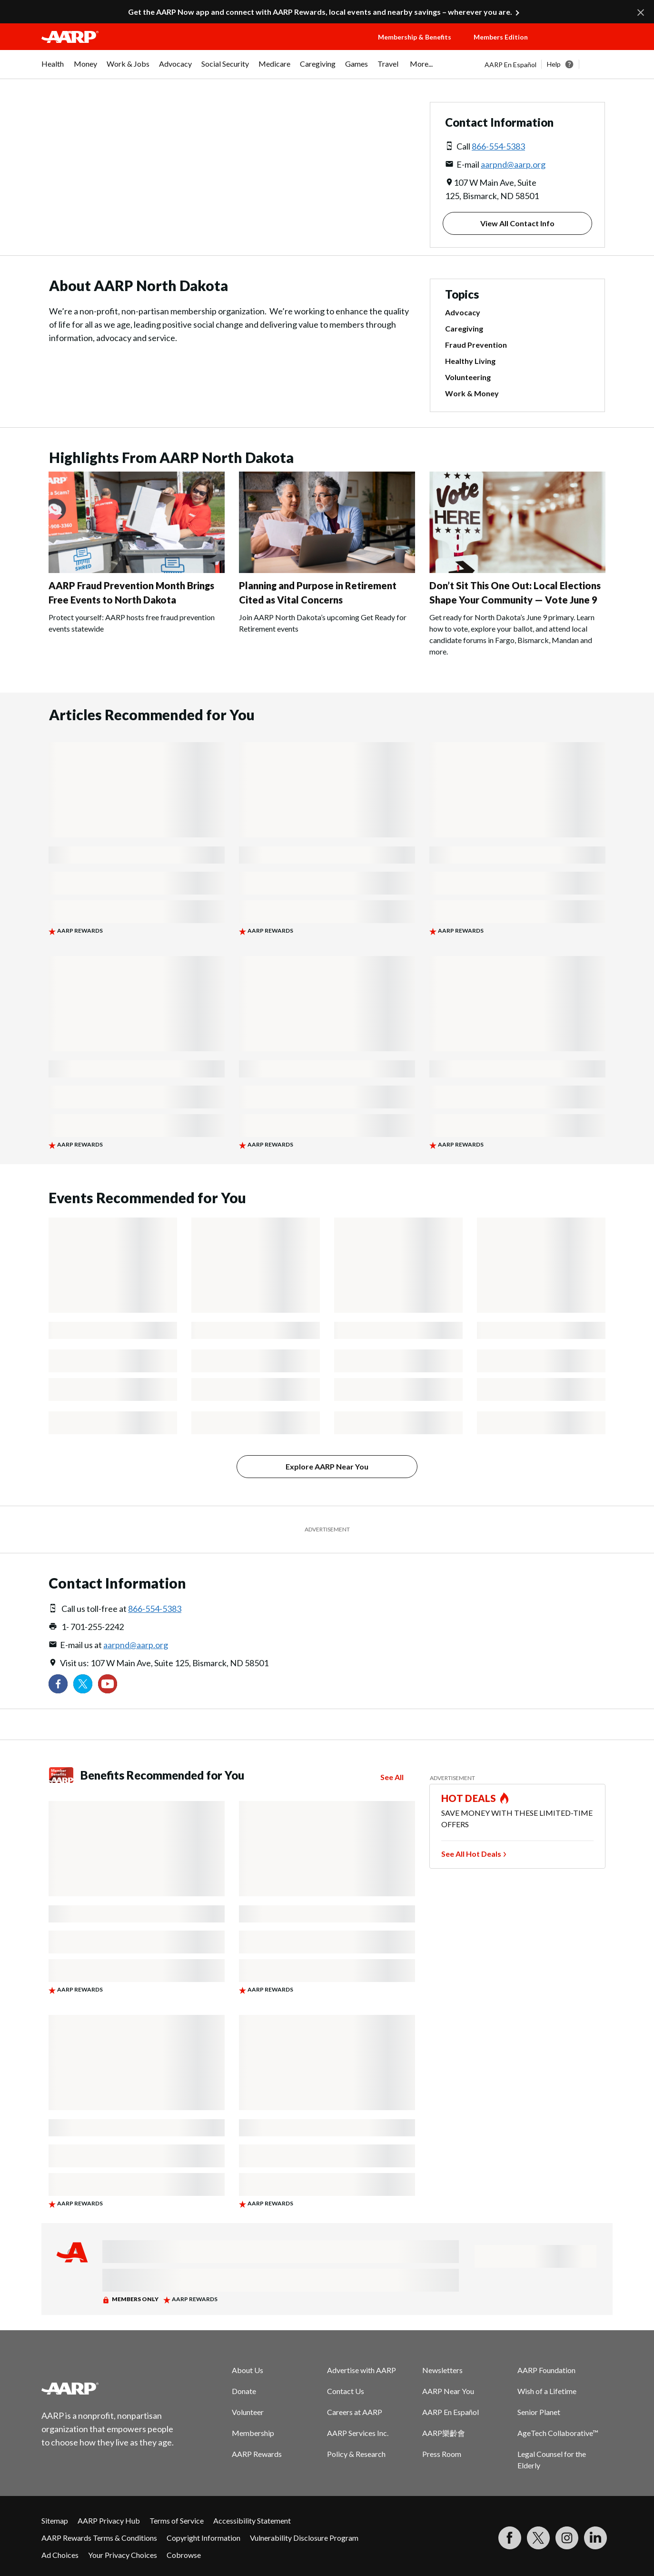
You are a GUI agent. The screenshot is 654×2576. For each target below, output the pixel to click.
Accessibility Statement (252, 2520)
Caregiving (464, 328)
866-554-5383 (498, 146)
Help (554, 64)
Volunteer (248, 2411)
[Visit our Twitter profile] (82, 1683)
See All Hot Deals (471, 1853)
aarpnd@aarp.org (513, 164)
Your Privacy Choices (122, 2554)
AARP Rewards (257, 2453)
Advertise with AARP (361, 2370)
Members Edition (501, 37)
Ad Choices (60, 2554)
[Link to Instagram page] (566, 2537)
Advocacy (462, 312)
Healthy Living (470, 360)
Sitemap (54, 2520)
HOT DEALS (468, 1798)
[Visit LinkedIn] (595, 2537)
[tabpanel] (549, 64)
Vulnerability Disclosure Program (304, 2537)
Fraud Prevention (476, 344)
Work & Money (472, 393)
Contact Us (345, 2390)
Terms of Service (176, 2520)
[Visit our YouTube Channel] (107, 1683)
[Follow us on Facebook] (58, 1683)
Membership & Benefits (414, 37)
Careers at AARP (354, 2411)
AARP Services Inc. (357, 2432)
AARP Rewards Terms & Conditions (99, 2537)
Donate (244, 2390)
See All (392, 1776)
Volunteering (468, 377)
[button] (579, 46)
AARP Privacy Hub (109, 2520)
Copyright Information (203, 2537)
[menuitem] (52, 68)
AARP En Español (510, 64)
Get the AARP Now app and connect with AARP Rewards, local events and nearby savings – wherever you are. (320, 11)
